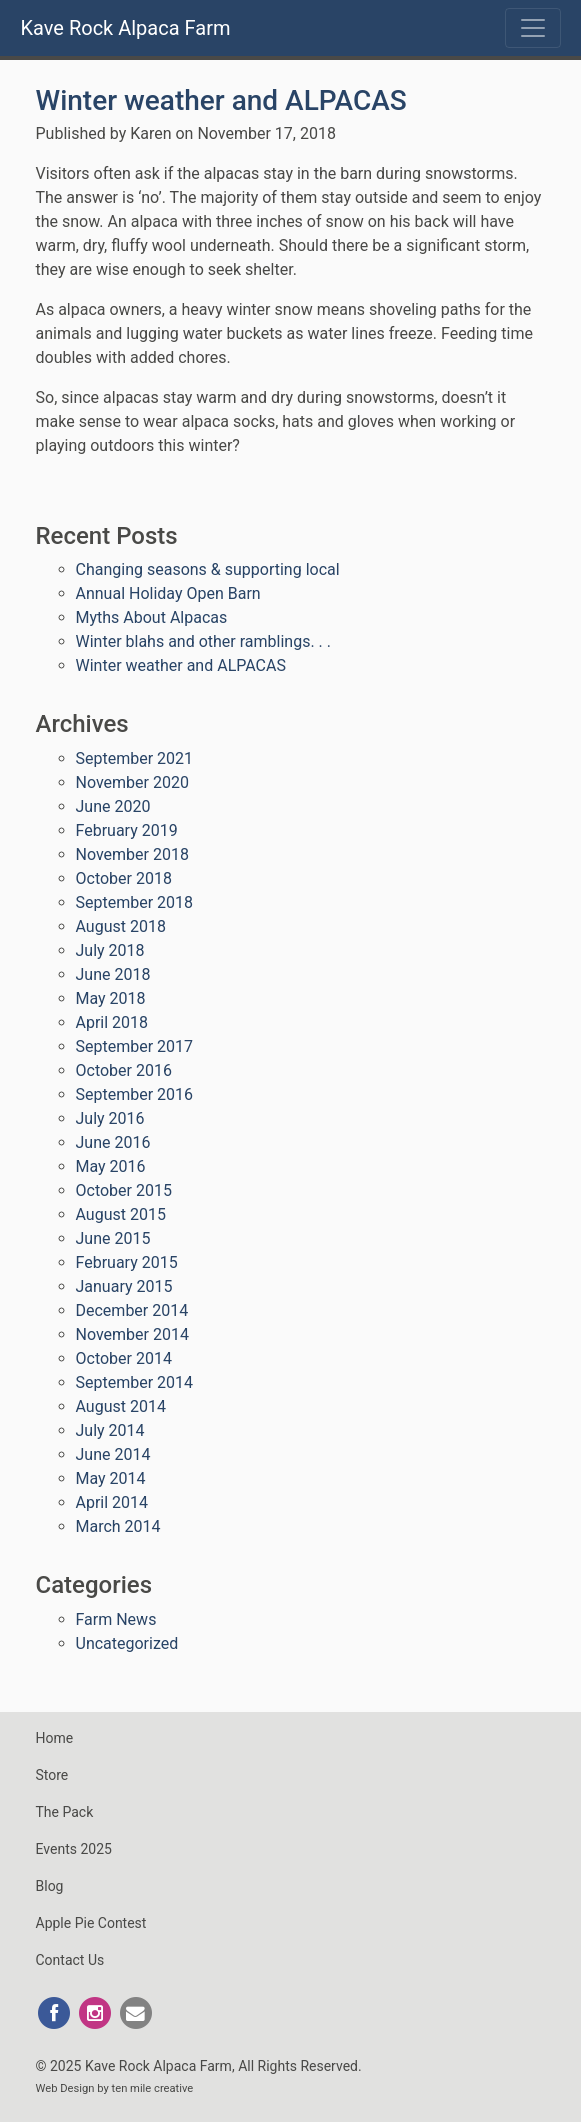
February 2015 (127, 1262)
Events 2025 (74, 1849)
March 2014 (118, 1526)
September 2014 (135, 1382)
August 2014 (121, 1406)
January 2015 (124, 1286)
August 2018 (121, 926)
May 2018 (111, 998)
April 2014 (112, 1502)
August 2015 (121, 1214)
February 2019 (127, 830)
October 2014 (124, 1358)
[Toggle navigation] (533, 28)
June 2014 (113, 1454)
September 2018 (135, 902)
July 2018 (110, 950)
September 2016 (135, 1094)
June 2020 (113, 806)
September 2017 (135, 1046)
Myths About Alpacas (152, 617)
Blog (50, 1886)
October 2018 (124, 878)
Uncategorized (127, 1643)
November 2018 (132, 854)
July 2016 (110, 1118)
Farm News (116, 1619)
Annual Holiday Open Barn (168, 593)
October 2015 (124, 1190)
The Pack (65, 1812)
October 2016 (124, 1070)
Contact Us (70, 1960)
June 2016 (113, 1142)
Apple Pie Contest (91, 1923)
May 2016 (111, 1166)
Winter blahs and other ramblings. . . (204, 641)
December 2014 (132, 1310)
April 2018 (112, 1022)
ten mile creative (153, 2088)
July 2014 (110, 1430)
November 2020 (132, 782)
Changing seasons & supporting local (208, 569)
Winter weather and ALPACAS (221, 100)
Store (52, 1775)
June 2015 (113, 1238)
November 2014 (132, 1334)
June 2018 (113, 974)
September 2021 (135, 758)
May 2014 (111, 1478)
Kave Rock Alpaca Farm (126, 28)
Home (55, 1738)
